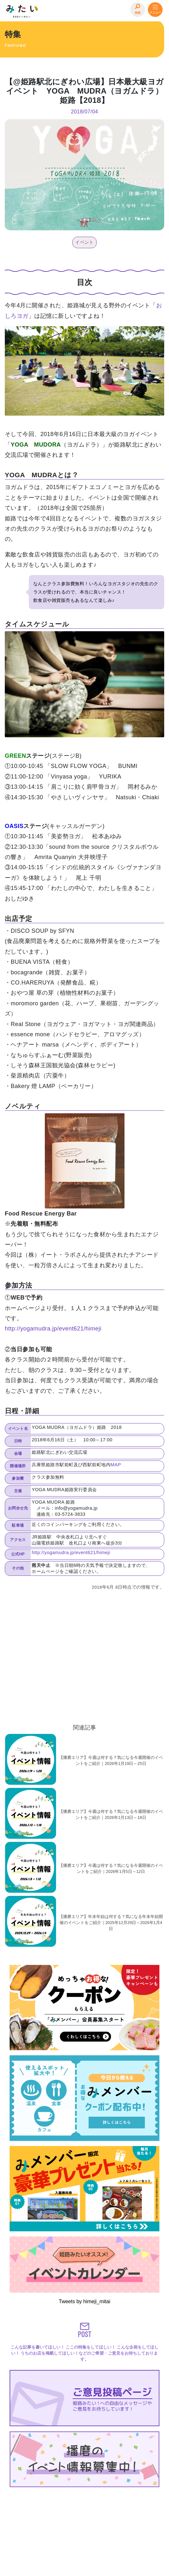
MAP (115, 1464)
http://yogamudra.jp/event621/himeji (53, 1328)
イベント (84, 242)
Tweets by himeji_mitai (84, 2301)
